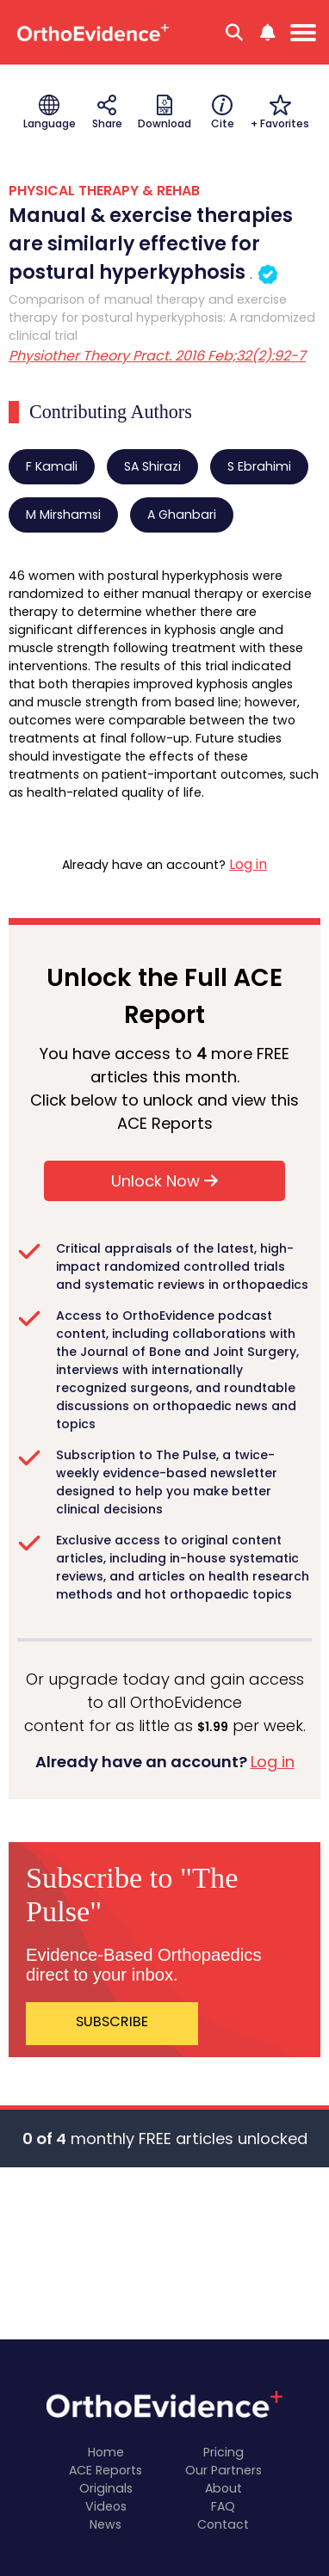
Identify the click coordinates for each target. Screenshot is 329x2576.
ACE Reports (105, 2470)
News (105, 2524)
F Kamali (52, 466)
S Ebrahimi (259, 466)
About (223, 2488)
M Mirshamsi (63, 514)
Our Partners (223, 2470)
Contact (223, 2524)
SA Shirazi (152, 466)
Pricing (223, 2452)
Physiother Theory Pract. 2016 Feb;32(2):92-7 (157, 356)
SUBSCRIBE (112, 2021)
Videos (106, 2506)
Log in (248, 864)
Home (106, 2452)
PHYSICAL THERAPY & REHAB (104, 190)
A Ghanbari (181, 514)
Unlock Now (164, 1181)
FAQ (223, 2506)
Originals (106, 2488)
